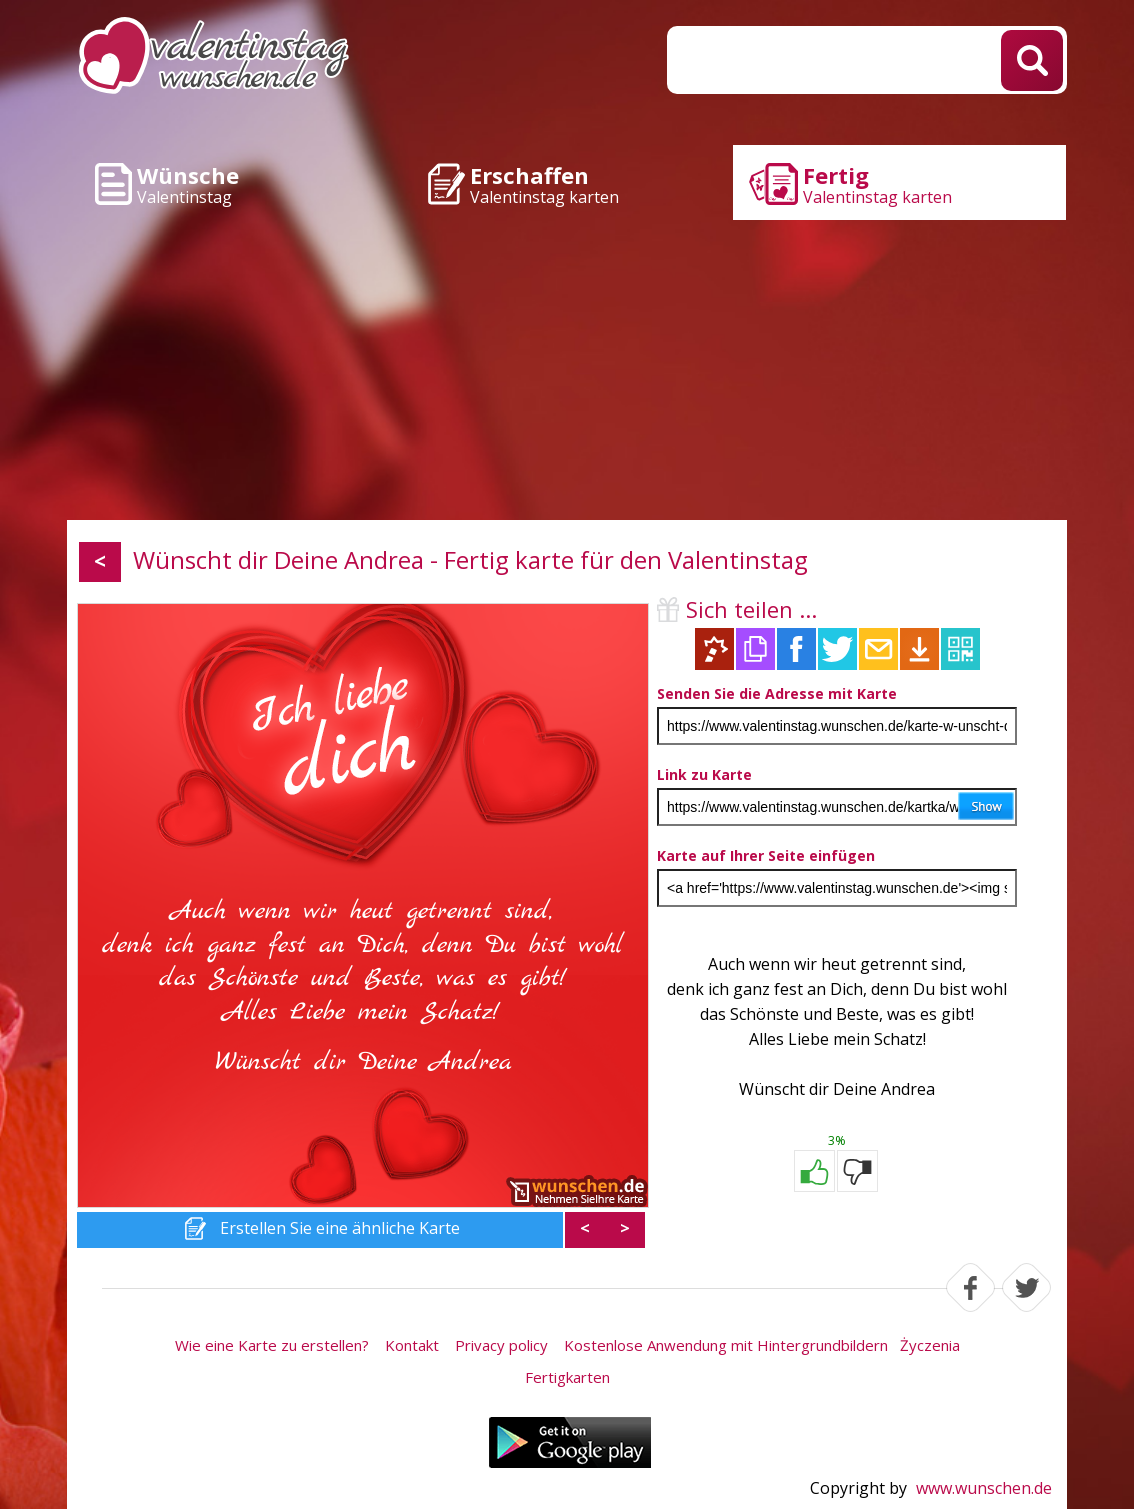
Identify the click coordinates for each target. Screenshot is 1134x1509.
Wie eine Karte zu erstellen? (272, 1345)
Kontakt (412, 1345)
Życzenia (930, 1345)
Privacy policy (501, 1345)
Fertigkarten (567, 1377)
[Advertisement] (567, 370)
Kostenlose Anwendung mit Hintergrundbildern (726, 1345)
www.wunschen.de (984, 1488)
